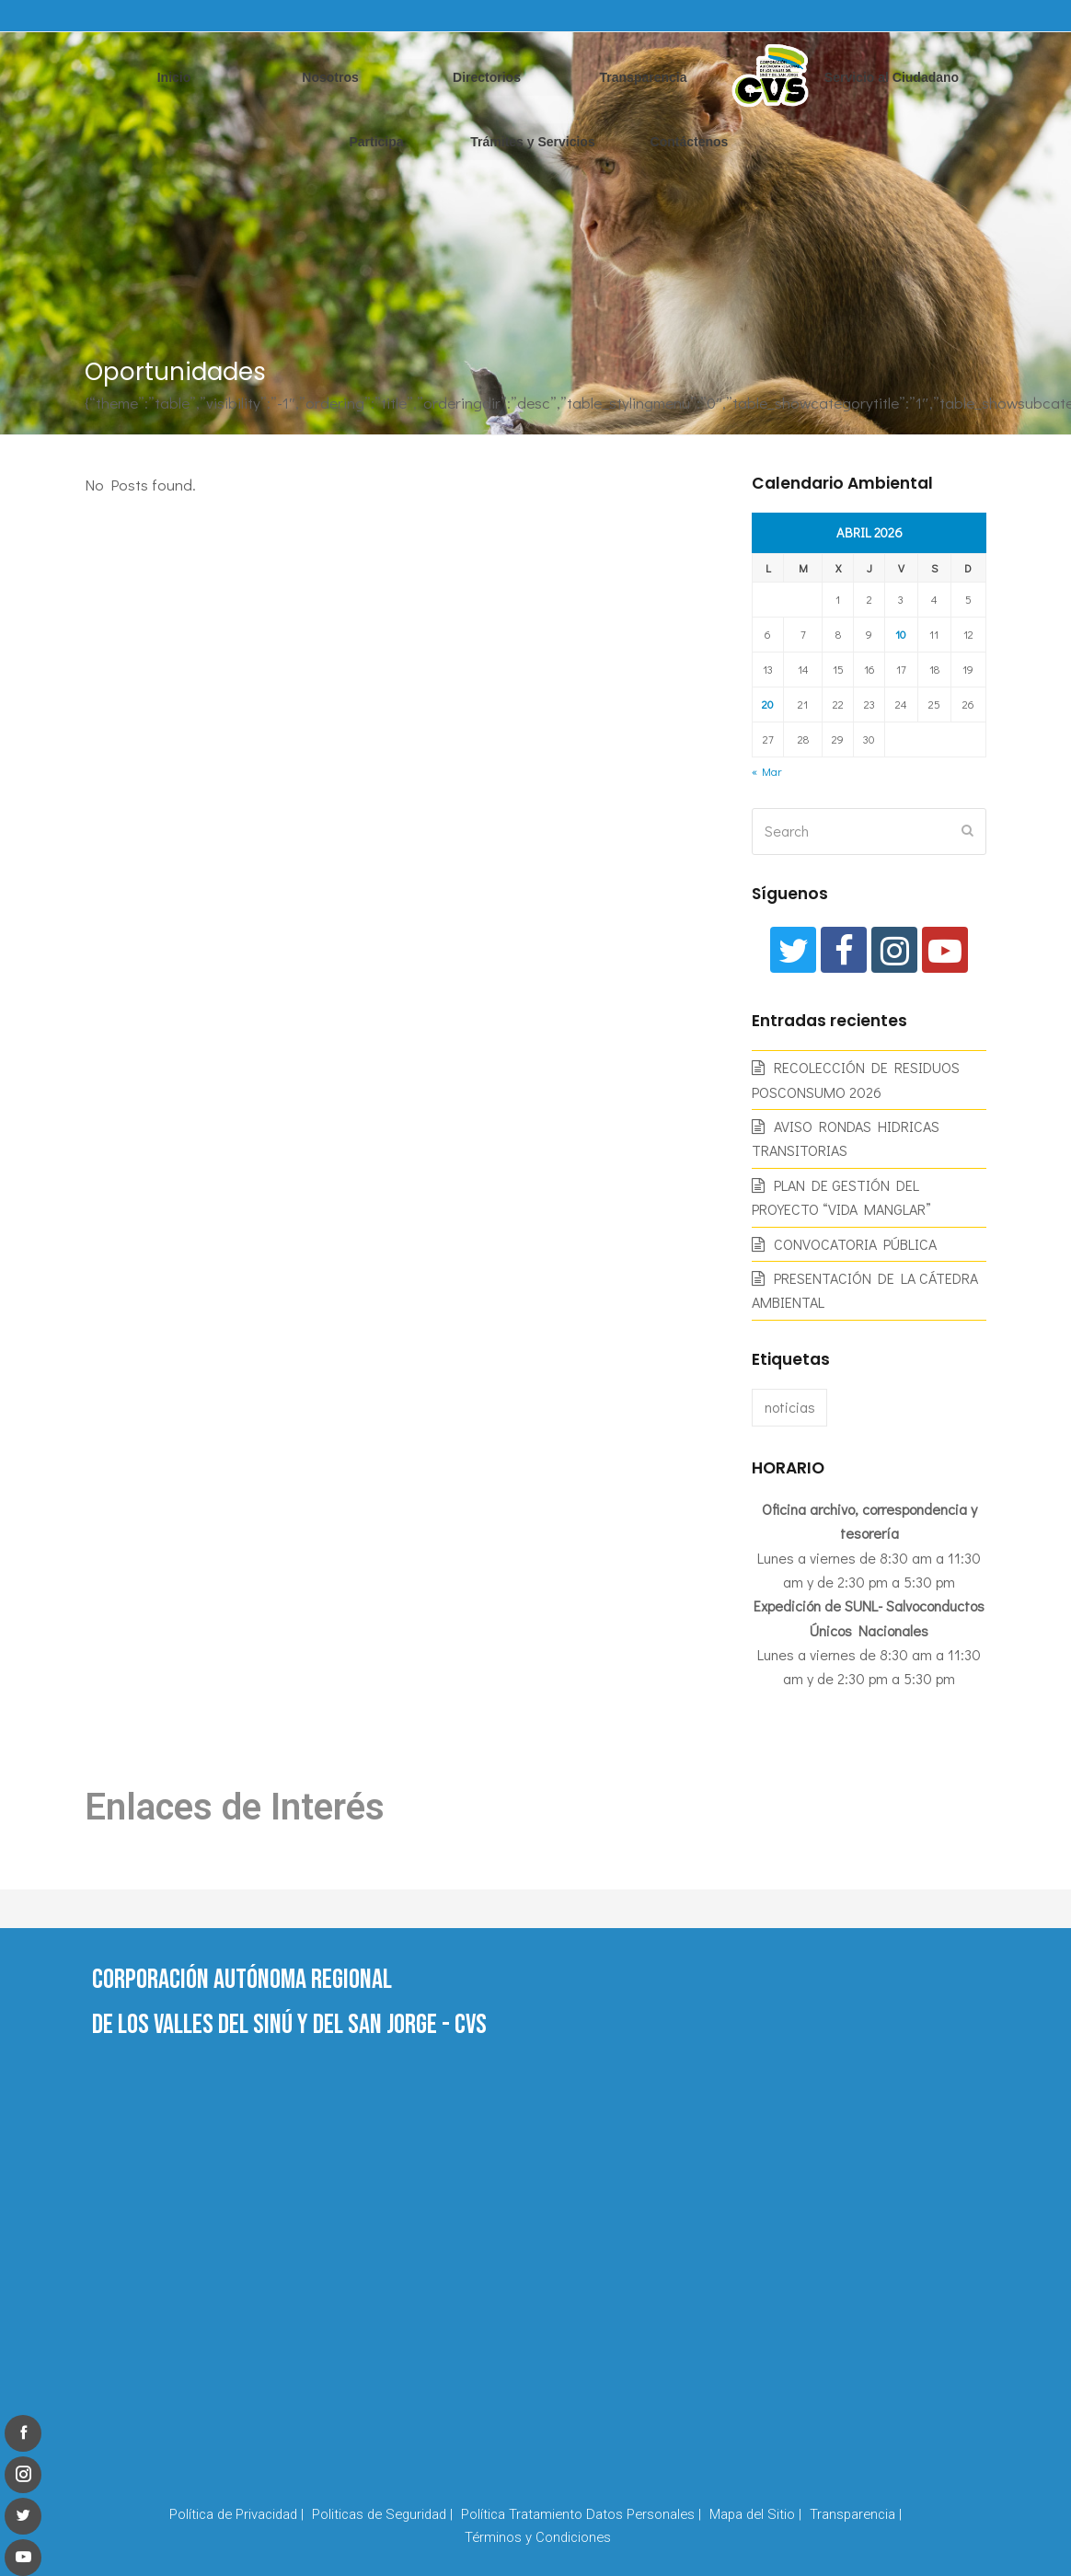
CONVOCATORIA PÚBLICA (855, 1243)
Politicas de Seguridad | (382, 2514)
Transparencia (643, 77)
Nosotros (330, 77)
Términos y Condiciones (538, 2537)
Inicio (174, 77)
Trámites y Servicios (532, 141)
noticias (790, 1406)
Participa (376, 141)
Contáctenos (690, 141)
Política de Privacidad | (236, 2514)
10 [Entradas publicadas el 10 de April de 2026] (900, 634)
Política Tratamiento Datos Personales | (581, 2514)
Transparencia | (856, 2514)
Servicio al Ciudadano (891, 77)
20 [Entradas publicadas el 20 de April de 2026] (768, 704)
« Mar (766, 771)
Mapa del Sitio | (755, 2514)
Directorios (487, 77)
